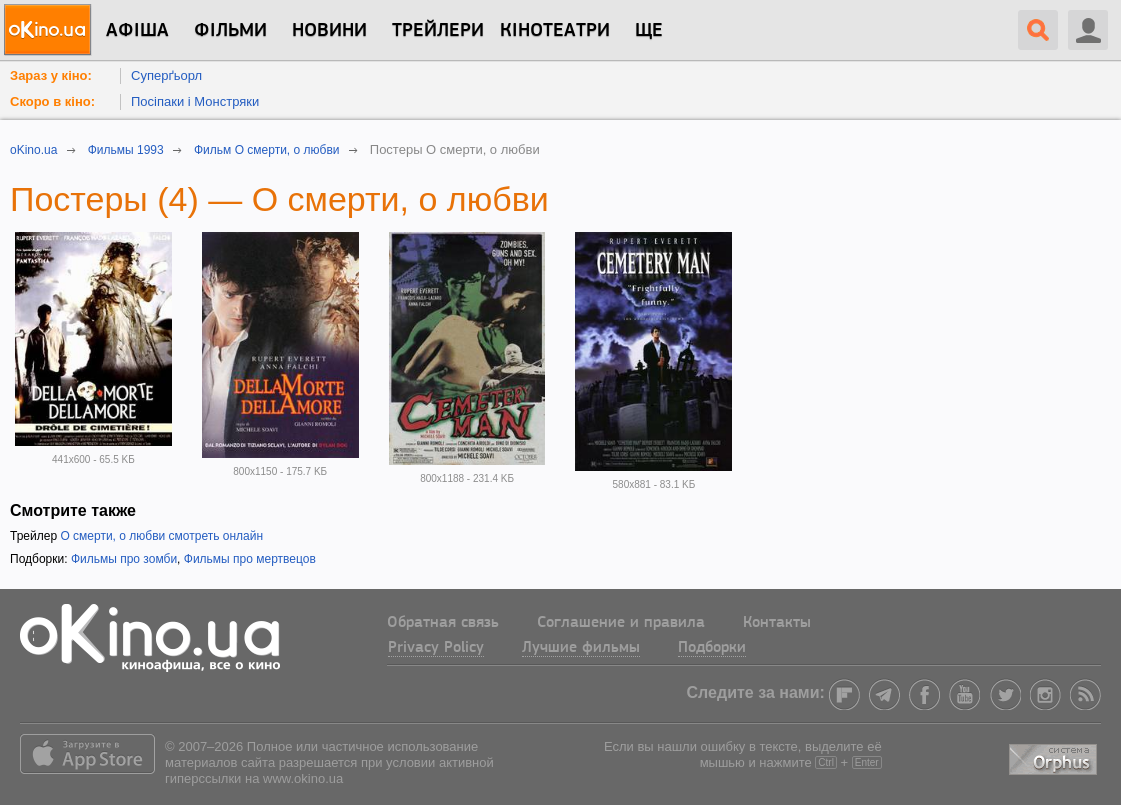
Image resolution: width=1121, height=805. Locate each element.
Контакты (777, 623)
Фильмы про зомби (124, 559)
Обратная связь (443, 623)
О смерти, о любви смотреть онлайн (161, 536)
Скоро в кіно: (52, 101)
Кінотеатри (555, 31)
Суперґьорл (166, 75)
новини (329, 31)
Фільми (230, 31)
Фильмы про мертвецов (250, 559)
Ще (649, 31)
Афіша (137, 31)
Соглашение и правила (621, 623)
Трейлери (438, 31)
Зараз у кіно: (51, 75)
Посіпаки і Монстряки (195, 101)
